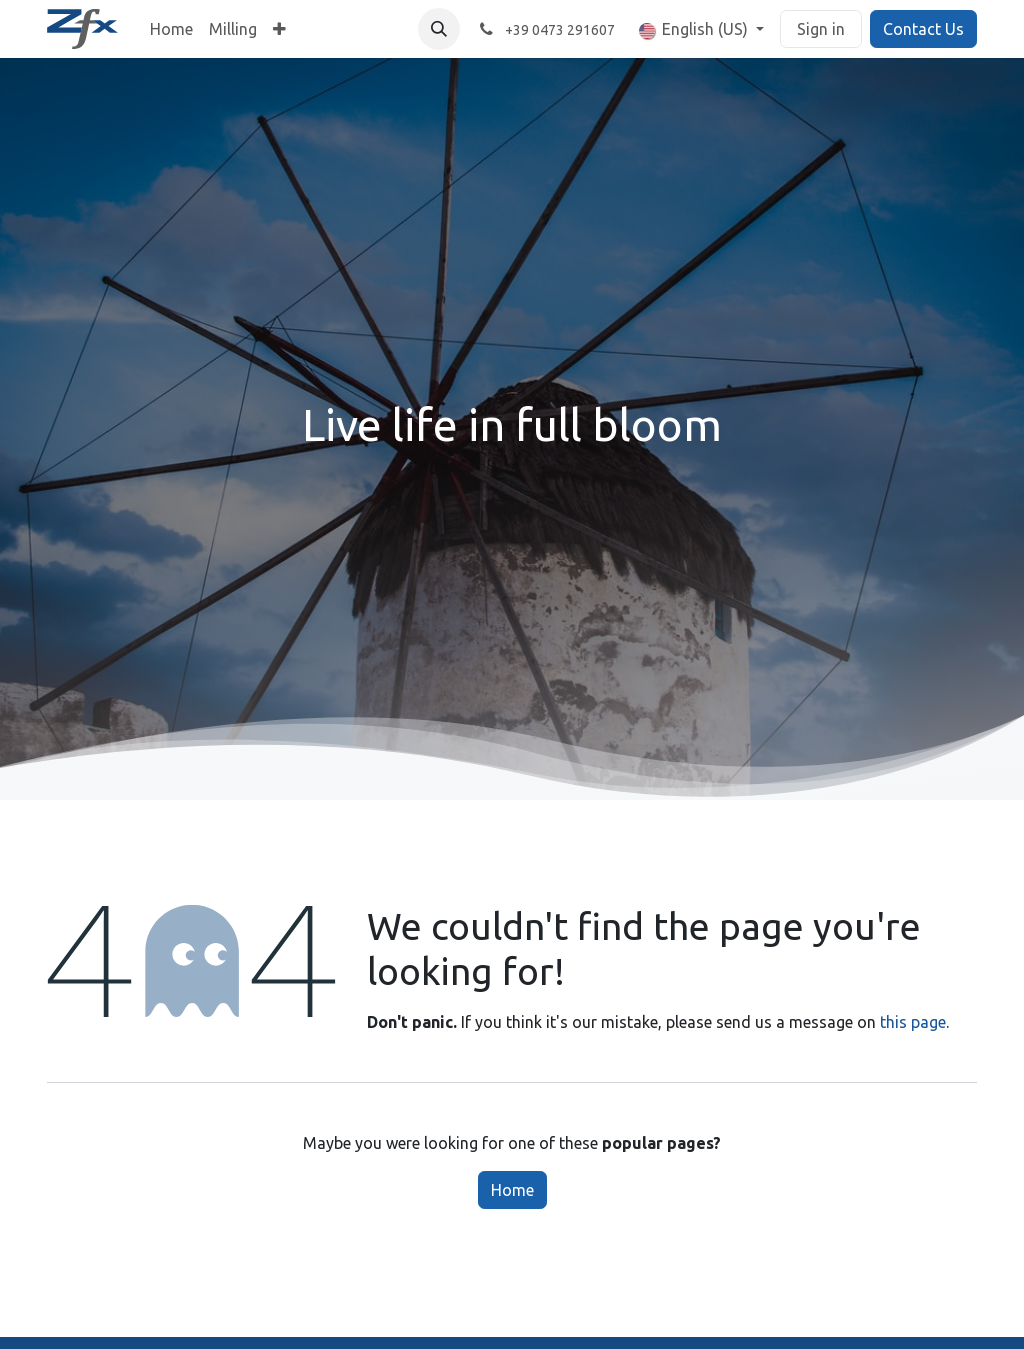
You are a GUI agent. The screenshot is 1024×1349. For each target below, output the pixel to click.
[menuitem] (171, 29)
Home (512, 1190)
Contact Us (923, 29)
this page (913, 1022)
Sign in (821, 29)
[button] (439, 29)
